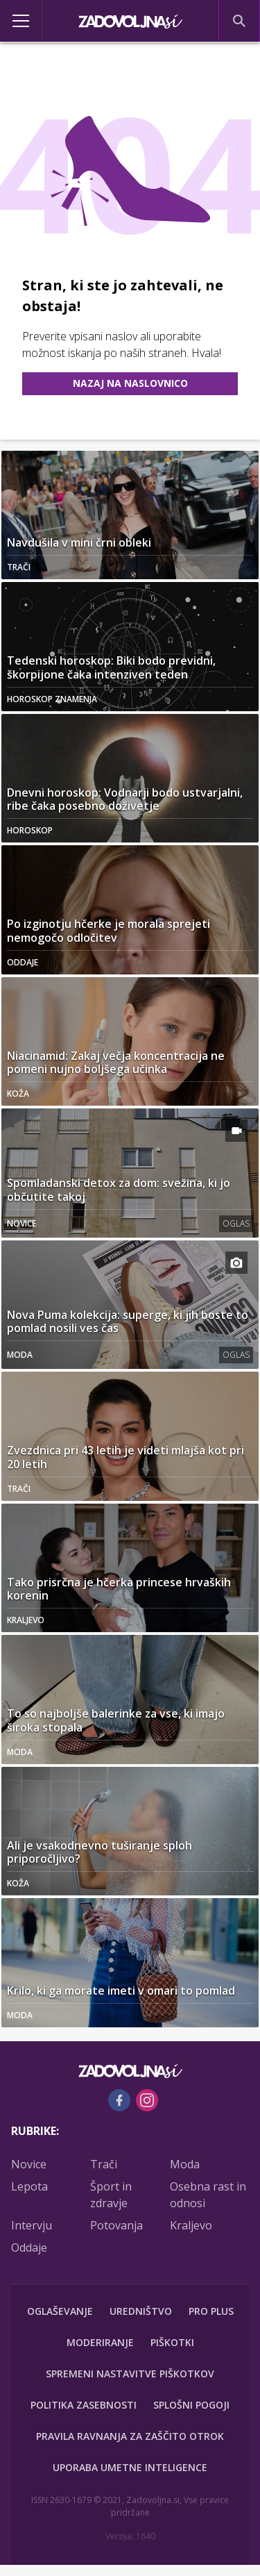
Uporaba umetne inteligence (130, 2467)
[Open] (32, 21)
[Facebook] (119, 2100)
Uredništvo (141, 2311)
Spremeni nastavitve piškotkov (130, 2373)
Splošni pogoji (191, 2404)
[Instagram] (147, 2100)
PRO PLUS (211, 2311)
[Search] (239, 21)
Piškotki (172, 2342)
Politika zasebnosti (84, 2404)
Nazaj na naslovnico (130, 383)
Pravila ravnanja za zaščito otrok (130, 2436)
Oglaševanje (60, 2311)
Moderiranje (100, 2342)
